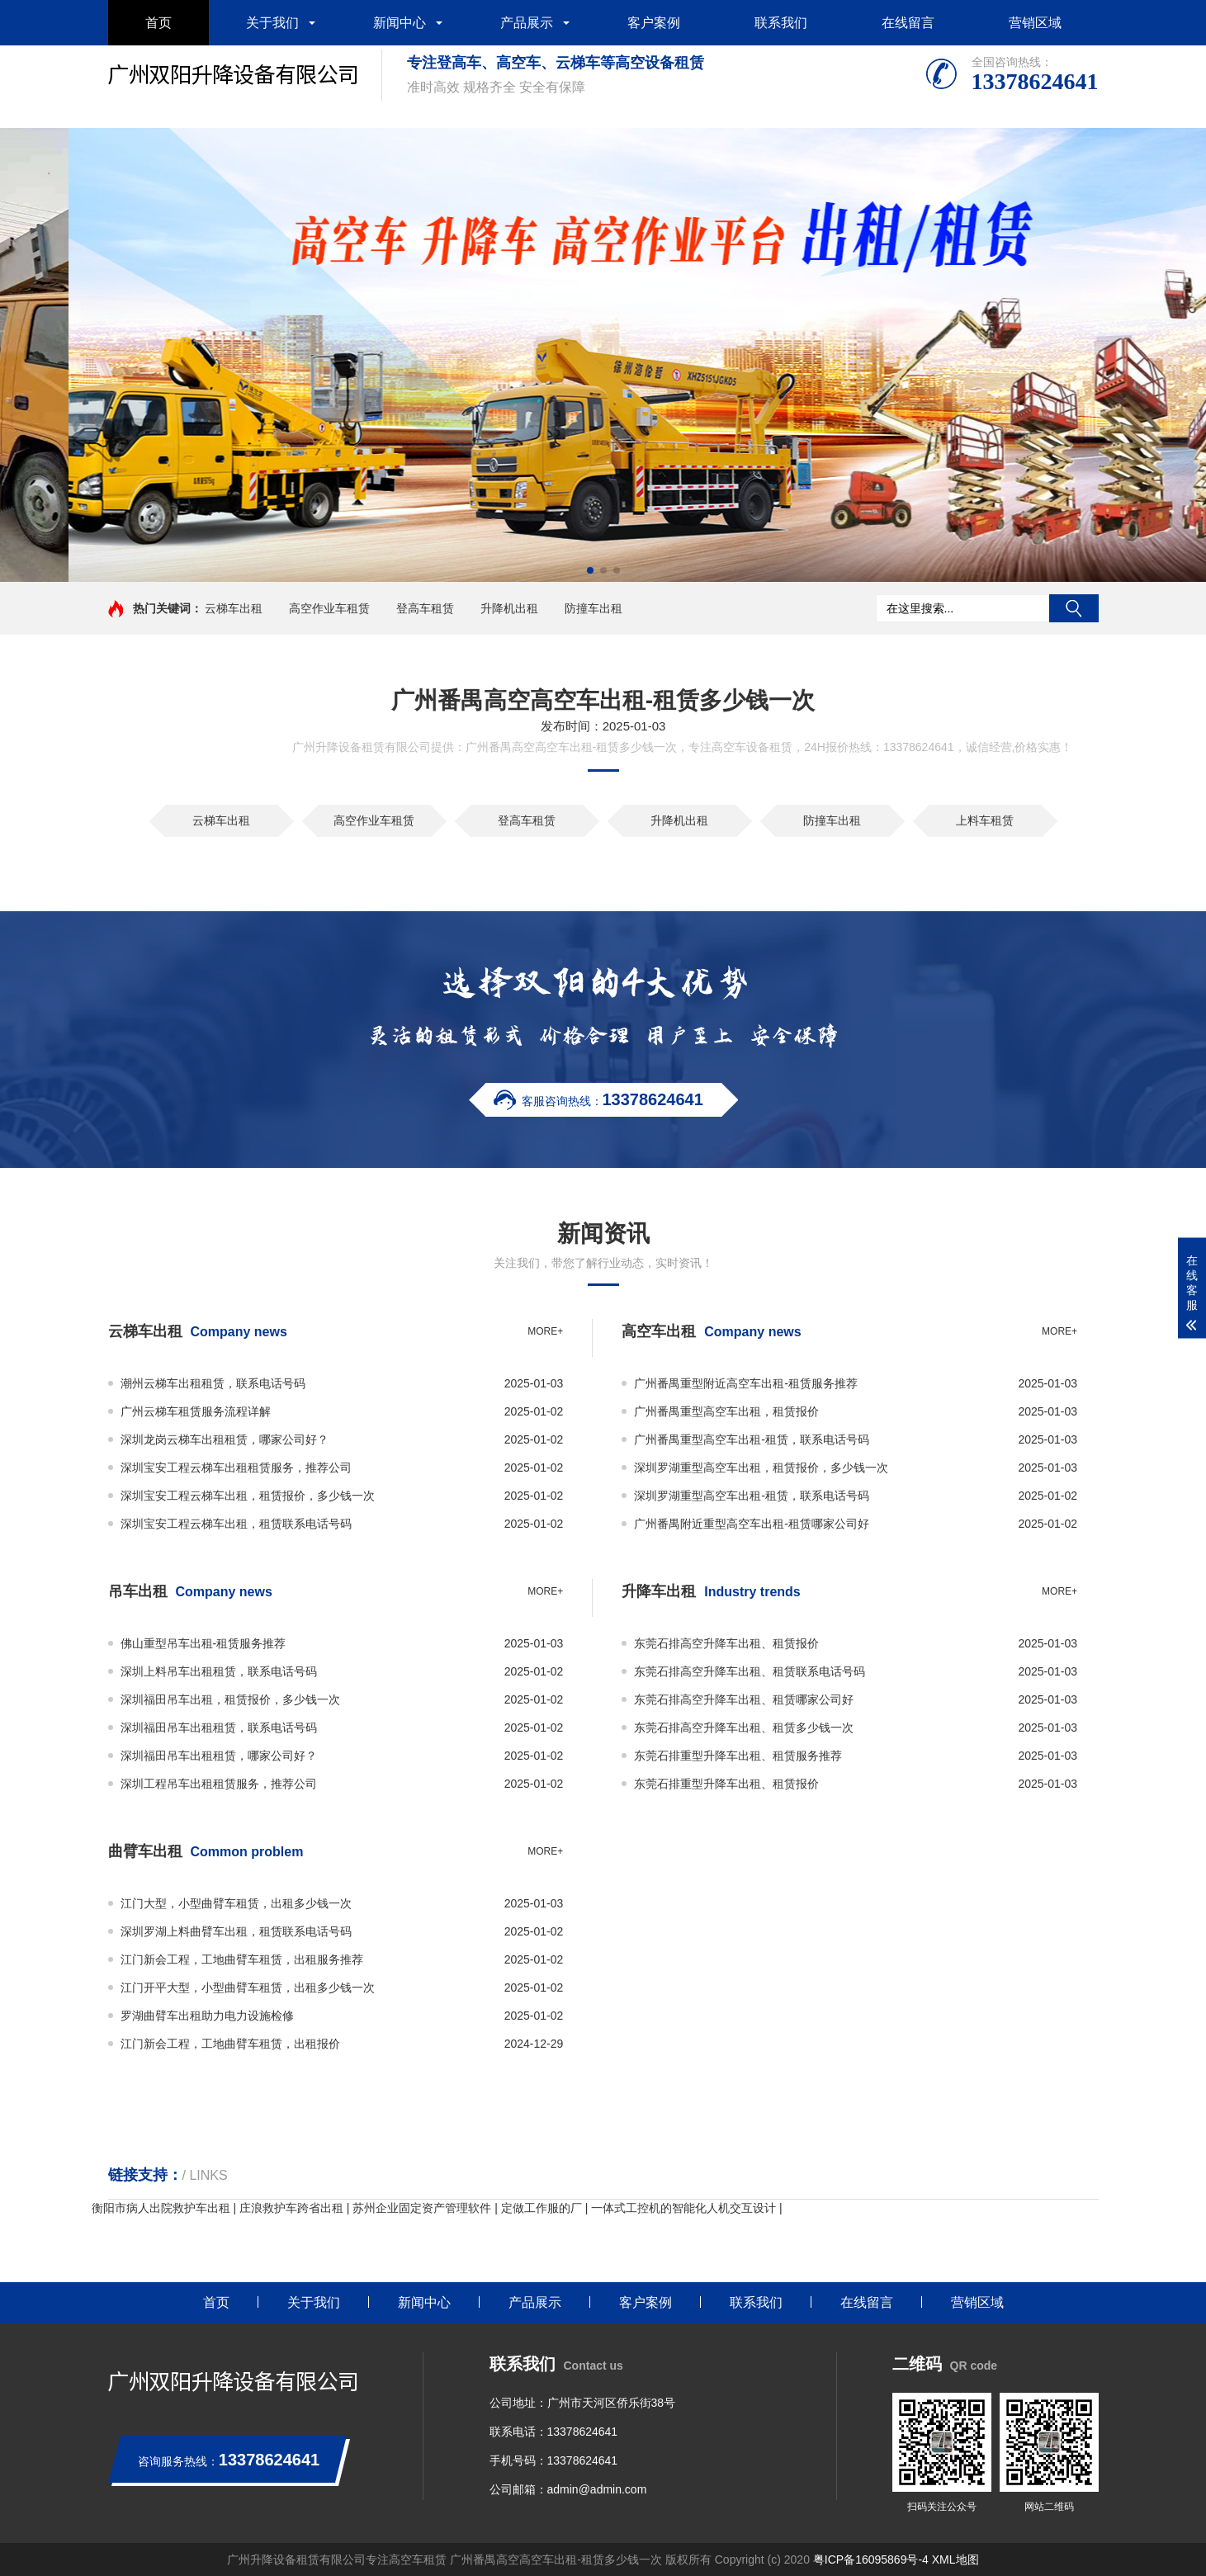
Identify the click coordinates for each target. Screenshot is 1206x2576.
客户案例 (653, 23)
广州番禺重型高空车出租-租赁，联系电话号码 (751, 1439)
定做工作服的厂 (541, 2207)
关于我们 (272, 23)
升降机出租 (509, 608)
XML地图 (955, 2559)
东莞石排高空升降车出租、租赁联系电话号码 (749, 1671)
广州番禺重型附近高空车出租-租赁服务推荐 (746, 1383)
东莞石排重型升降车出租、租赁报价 (726, 1783)
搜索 (1074, 608)
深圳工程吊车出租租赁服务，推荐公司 (219, 1783)
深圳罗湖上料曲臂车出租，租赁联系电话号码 (236, 1931)
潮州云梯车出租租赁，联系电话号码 (213, 1383)
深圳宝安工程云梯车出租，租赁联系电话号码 (236, 1523)
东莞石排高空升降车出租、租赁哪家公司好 (744, 1699)
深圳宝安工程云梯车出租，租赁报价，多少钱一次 (248, 1495)
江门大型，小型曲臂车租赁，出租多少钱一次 (236, 1903)
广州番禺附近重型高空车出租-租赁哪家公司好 (751, 1523)
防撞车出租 (593, 608)
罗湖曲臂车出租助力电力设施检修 (207, 2015)
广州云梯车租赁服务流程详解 (196, 1411)
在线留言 (908, 23)
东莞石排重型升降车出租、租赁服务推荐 (738, 1755)
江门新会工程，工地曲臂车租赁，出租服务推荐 (242, 1959)
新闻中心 (399, 23)
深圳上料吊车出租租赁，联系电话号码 (219, 1671)
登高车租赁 (425, 608)
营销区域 (1035, 23)
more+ (545, 1331)
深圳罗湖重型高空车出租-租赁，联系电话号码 (751, 1495)
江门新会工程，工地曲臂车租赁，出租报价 (230, 2043)
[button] (590, 570)
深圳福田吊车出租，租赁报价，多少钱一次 (230, 1699)
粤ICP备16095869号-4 (871, 2559)
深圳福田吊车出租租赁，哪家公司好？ (219, 1755)
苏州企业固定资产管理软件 (421, 2207)
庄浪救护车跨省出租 (291, 2207)
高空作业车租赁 (329, 608)
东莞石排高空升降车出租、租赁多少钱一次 (744, 1727)
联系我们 (780, 23)
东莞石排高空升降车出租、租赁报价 (726, 1643)
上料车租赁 (985, 820)
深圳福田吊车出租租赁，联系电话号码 (219, 1727)
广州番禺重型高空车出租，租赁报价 (726, 1411)
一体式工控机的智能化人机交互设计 (683, 2207)
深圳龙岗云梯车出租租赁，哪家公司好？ (225, 1439)
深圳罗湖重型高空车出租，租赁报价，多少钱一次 (761, 1467)
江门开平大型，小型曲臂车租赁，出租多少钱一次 (248, 1987)
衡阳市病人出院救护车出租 (161, 2207)
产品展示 (526, 23)
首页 (158, 23)
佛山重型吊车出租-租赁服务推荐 (203, 1643)
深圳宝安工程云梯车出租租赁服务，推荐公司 (236, 1467)
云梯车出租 (233, 608)
